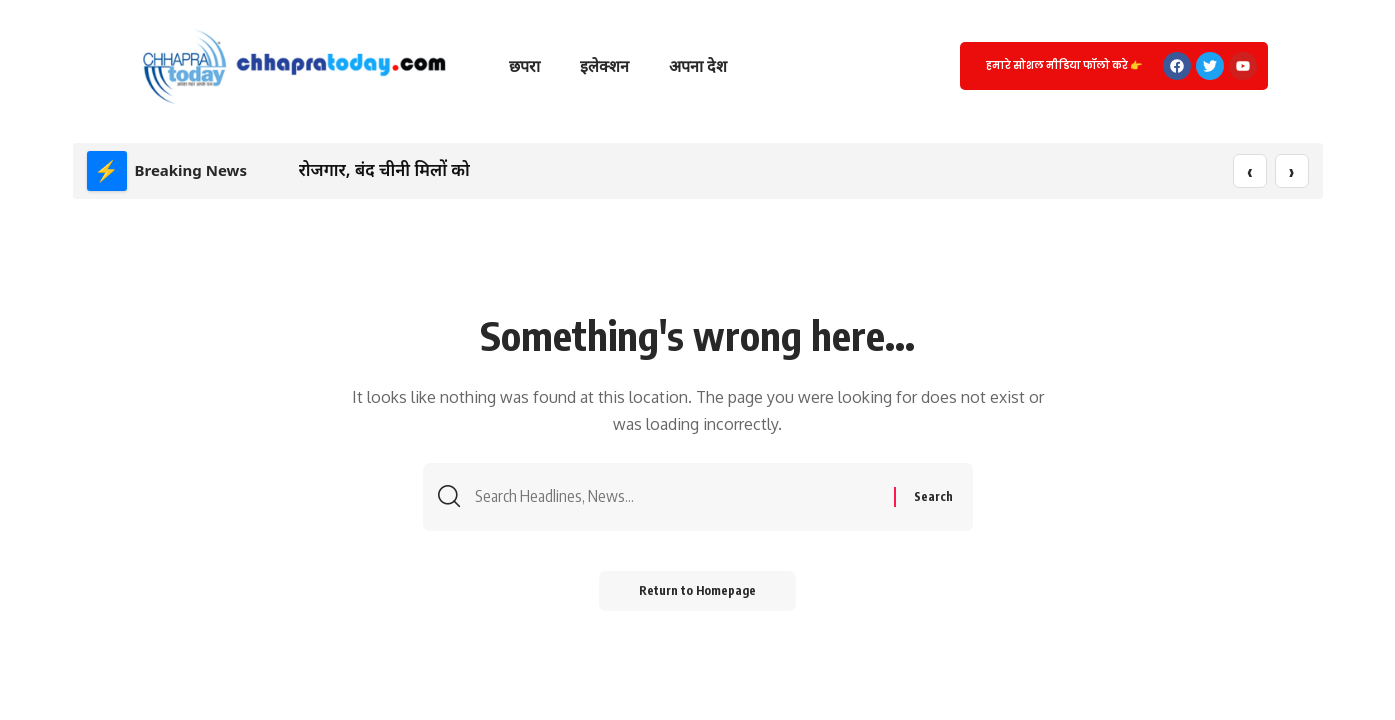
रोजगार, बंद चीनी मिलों (373, 169)
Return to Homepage (697, 590)
